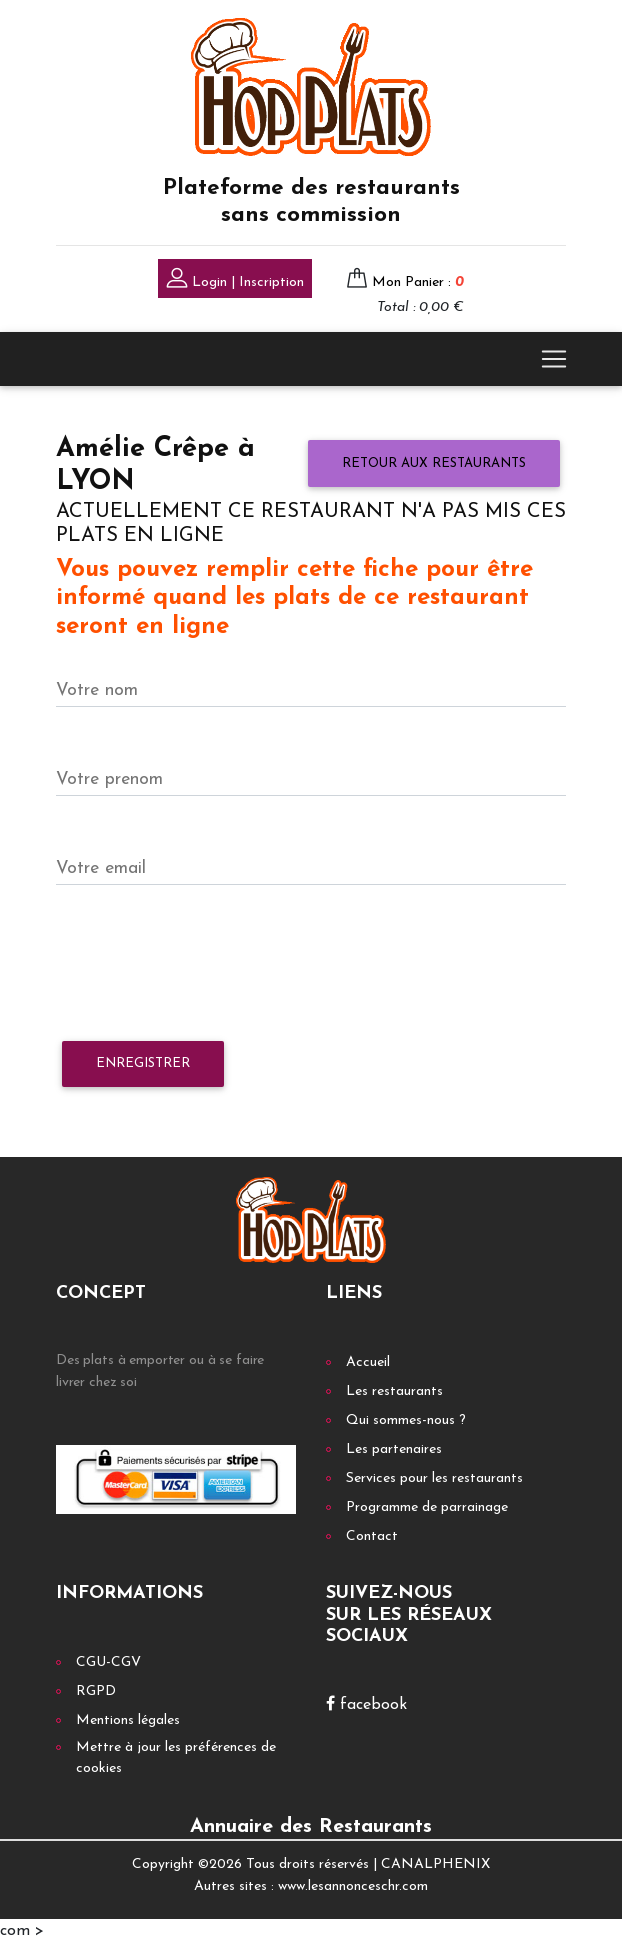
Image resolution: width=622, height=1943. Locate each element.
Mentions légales (128, 1720)
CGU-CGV (108, 1662)
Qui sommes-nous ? (406, 1420)
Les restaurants (394, 1391)
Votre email (101, 868)
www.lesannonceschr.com (353, 1886)
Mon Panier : (418, 282)
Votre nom (97, 690)
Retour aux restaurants (434, 463)
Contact (372, 1536)
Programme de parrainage (427, 1507)
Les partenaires (394, 1449)
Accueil (368, 1362)
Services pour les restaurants (434, 1478)
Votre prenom (109, 779)
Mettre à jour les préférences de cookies (176, 1758)
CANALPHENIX (435, 1864)
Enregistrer (143, 1063)
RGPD (96, 1691)
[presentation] (208, 964)
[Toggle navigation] (554, 359)
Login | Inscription (235, 280)
